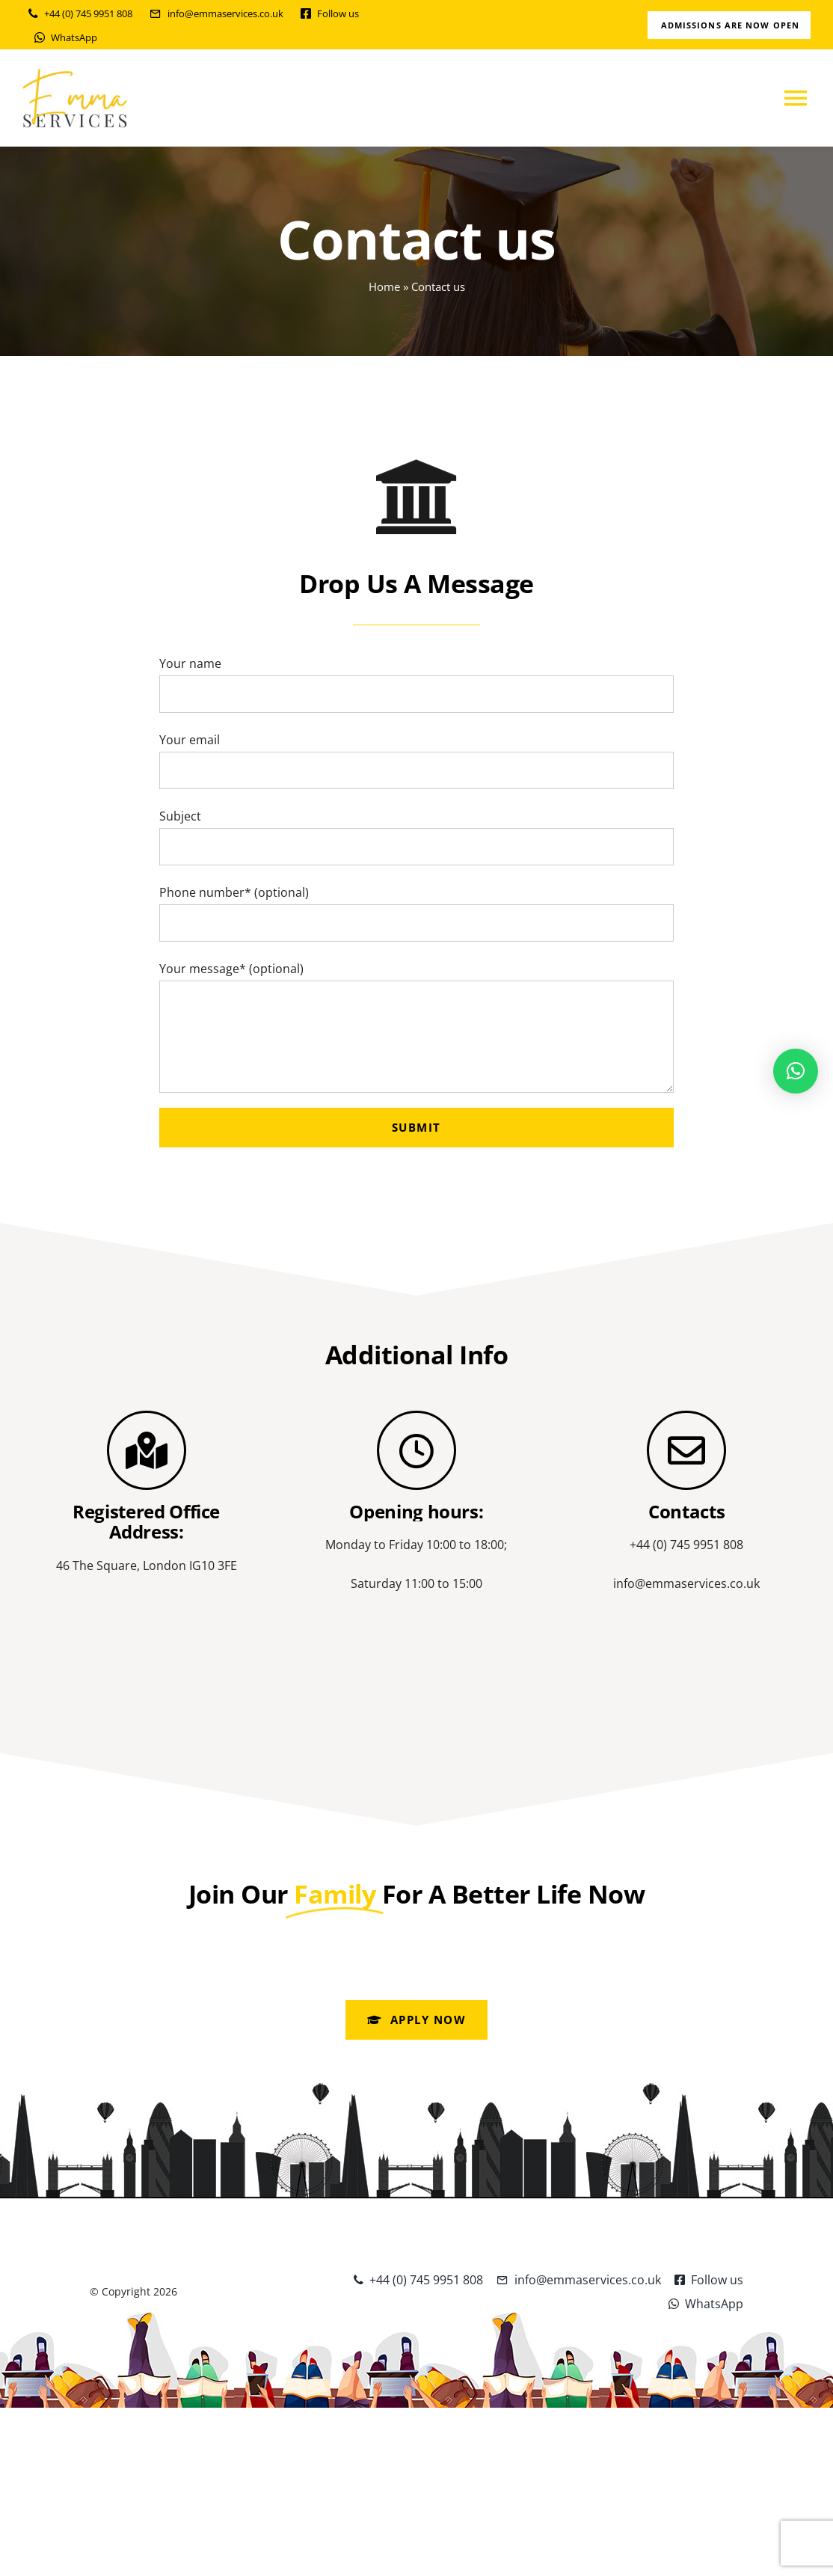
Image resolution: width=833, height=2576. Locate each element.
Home (384, 286)
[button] (795, 1071)
